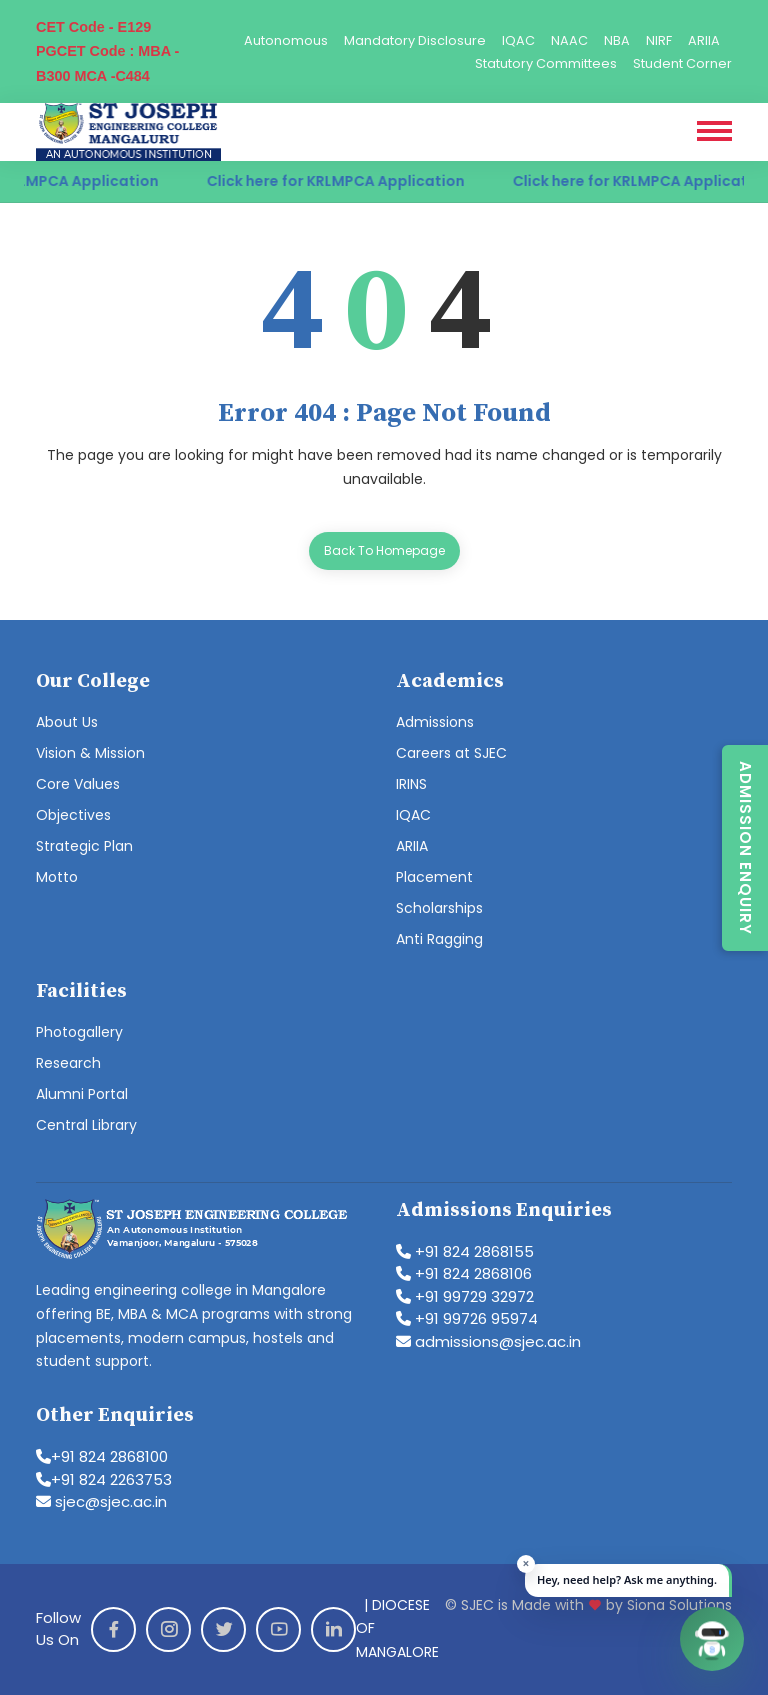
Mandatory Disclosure (415, 40)
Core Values (78, 784)
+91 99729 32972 (465, 1296)
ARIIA (704, 40)
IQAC (518, 40)
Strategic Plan (84, 846)
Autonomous (286, 40)
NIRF (659, 40)
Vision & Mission (90, 753)
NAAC (569, 40)
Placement (434, 877)
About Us (67, 722)
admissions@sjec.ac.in (488, 1341)
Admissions (435, 722)
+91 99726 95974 (467, 1318)
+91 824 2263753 (104, 1479)
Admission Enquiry (745, 848)
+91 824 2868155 (465, 1251)
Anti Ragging (439, 939)
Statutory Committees (546, 63)
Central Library (86, 1125)
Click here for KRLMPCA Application (348, 181)
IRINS (411, 784)
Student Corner (682, 63)
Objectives (73, 815)
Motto (57, 877)
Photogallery (79, 1032)
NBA (617, 40)
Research (68, 1063)
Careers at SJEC (451, 753)
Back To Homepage (384, 550)
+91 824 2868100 (102, 1456)
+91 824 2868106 (464, 1273)
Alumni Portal (82, 1094)
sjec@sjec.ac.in (101, 1501)
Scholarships (439, 908)
